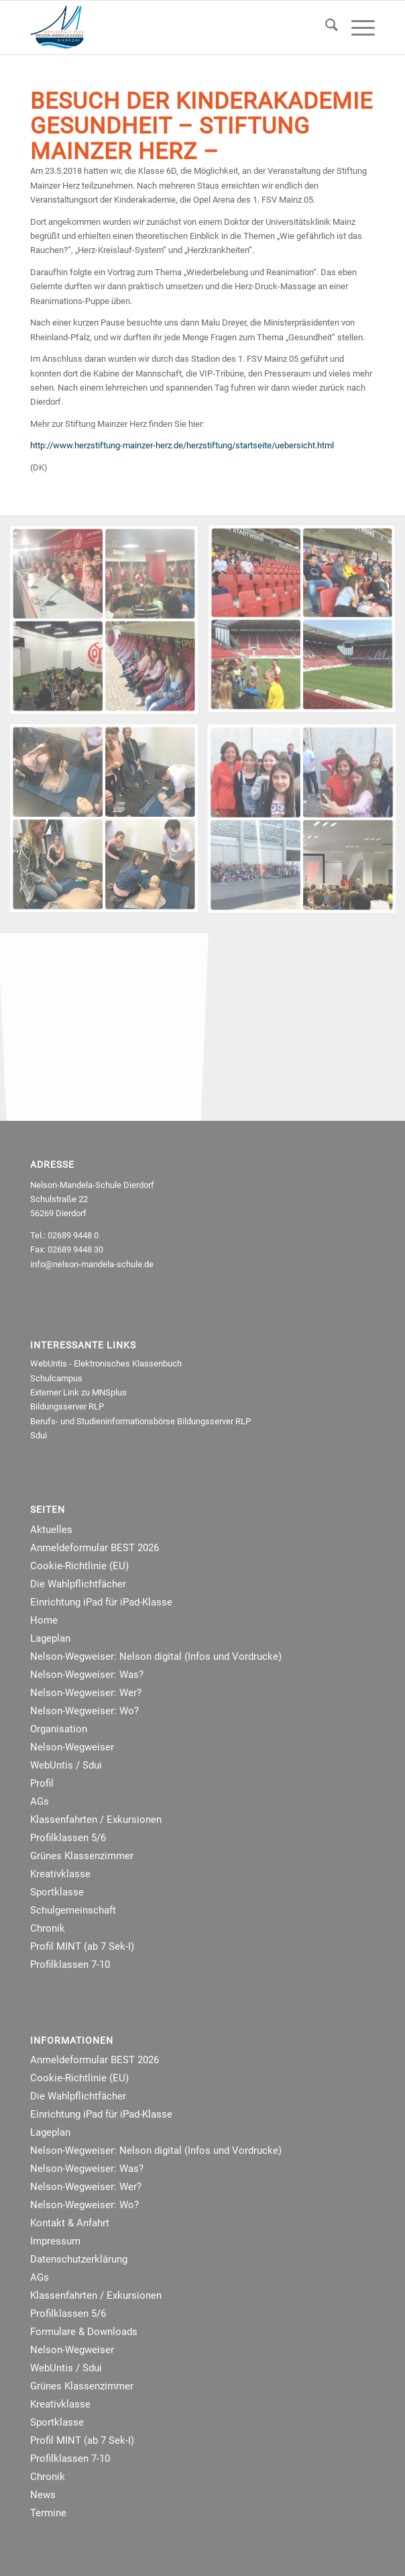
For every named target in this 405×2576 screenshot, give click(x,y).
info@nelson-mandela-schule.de (92, 1264)
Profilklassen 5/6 (68, 1838)
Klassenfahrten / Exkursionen (96, 1820)
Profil (42, 1783)
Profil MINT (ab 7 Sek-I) (82, 1946)
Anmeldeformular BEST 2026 (94, 1548)
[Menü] (356, 27)
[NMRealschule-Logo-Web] (168, 27)
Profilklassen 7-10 (70, 1965)
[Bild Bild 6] (109, 625)
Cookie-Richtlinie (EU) (79, 1566)
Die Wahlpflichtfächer (78, 1584)
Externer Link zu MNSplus (78, 1392)
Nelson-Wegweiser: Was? (86, 1675)
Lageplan (50, 1638)
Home (44, 1620)
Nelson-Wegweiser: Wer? (85, 1693)
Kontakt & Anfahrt (69, 2223)
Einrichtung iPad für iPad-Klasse (101, 1602)
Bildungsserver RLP (67, 1406)
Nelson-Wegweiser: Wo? (84, 1711)
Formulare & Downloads (83, 2332)
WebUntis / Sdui (66, 1765)
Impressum (55, 2241)
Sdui (38, 1435)
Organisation (58, 1729)
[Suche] (325, 27)
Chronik (47, 1928)
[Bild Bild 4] (109, 823)
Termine (48, 2513)
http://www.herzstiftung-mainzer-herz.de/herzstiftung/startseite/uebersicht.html (182, 445)
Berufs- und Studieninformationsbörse (102, 1421)
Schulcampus (56, 1378)
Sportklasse (57, 1892)
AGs (39, 1801)
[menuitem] (325, 27)
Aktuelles (51, 1530)
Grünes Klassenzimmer (81, 1856)
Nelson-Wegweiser (72, 1747)
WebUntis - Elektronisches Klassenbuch (106, 1363)
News (43, 2495)
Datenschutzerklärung (78, 2259)
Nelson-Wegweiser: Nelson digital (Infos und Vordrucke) (156, 1656)
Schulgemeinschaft (73, 1910)
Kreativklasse (60, 1874)
